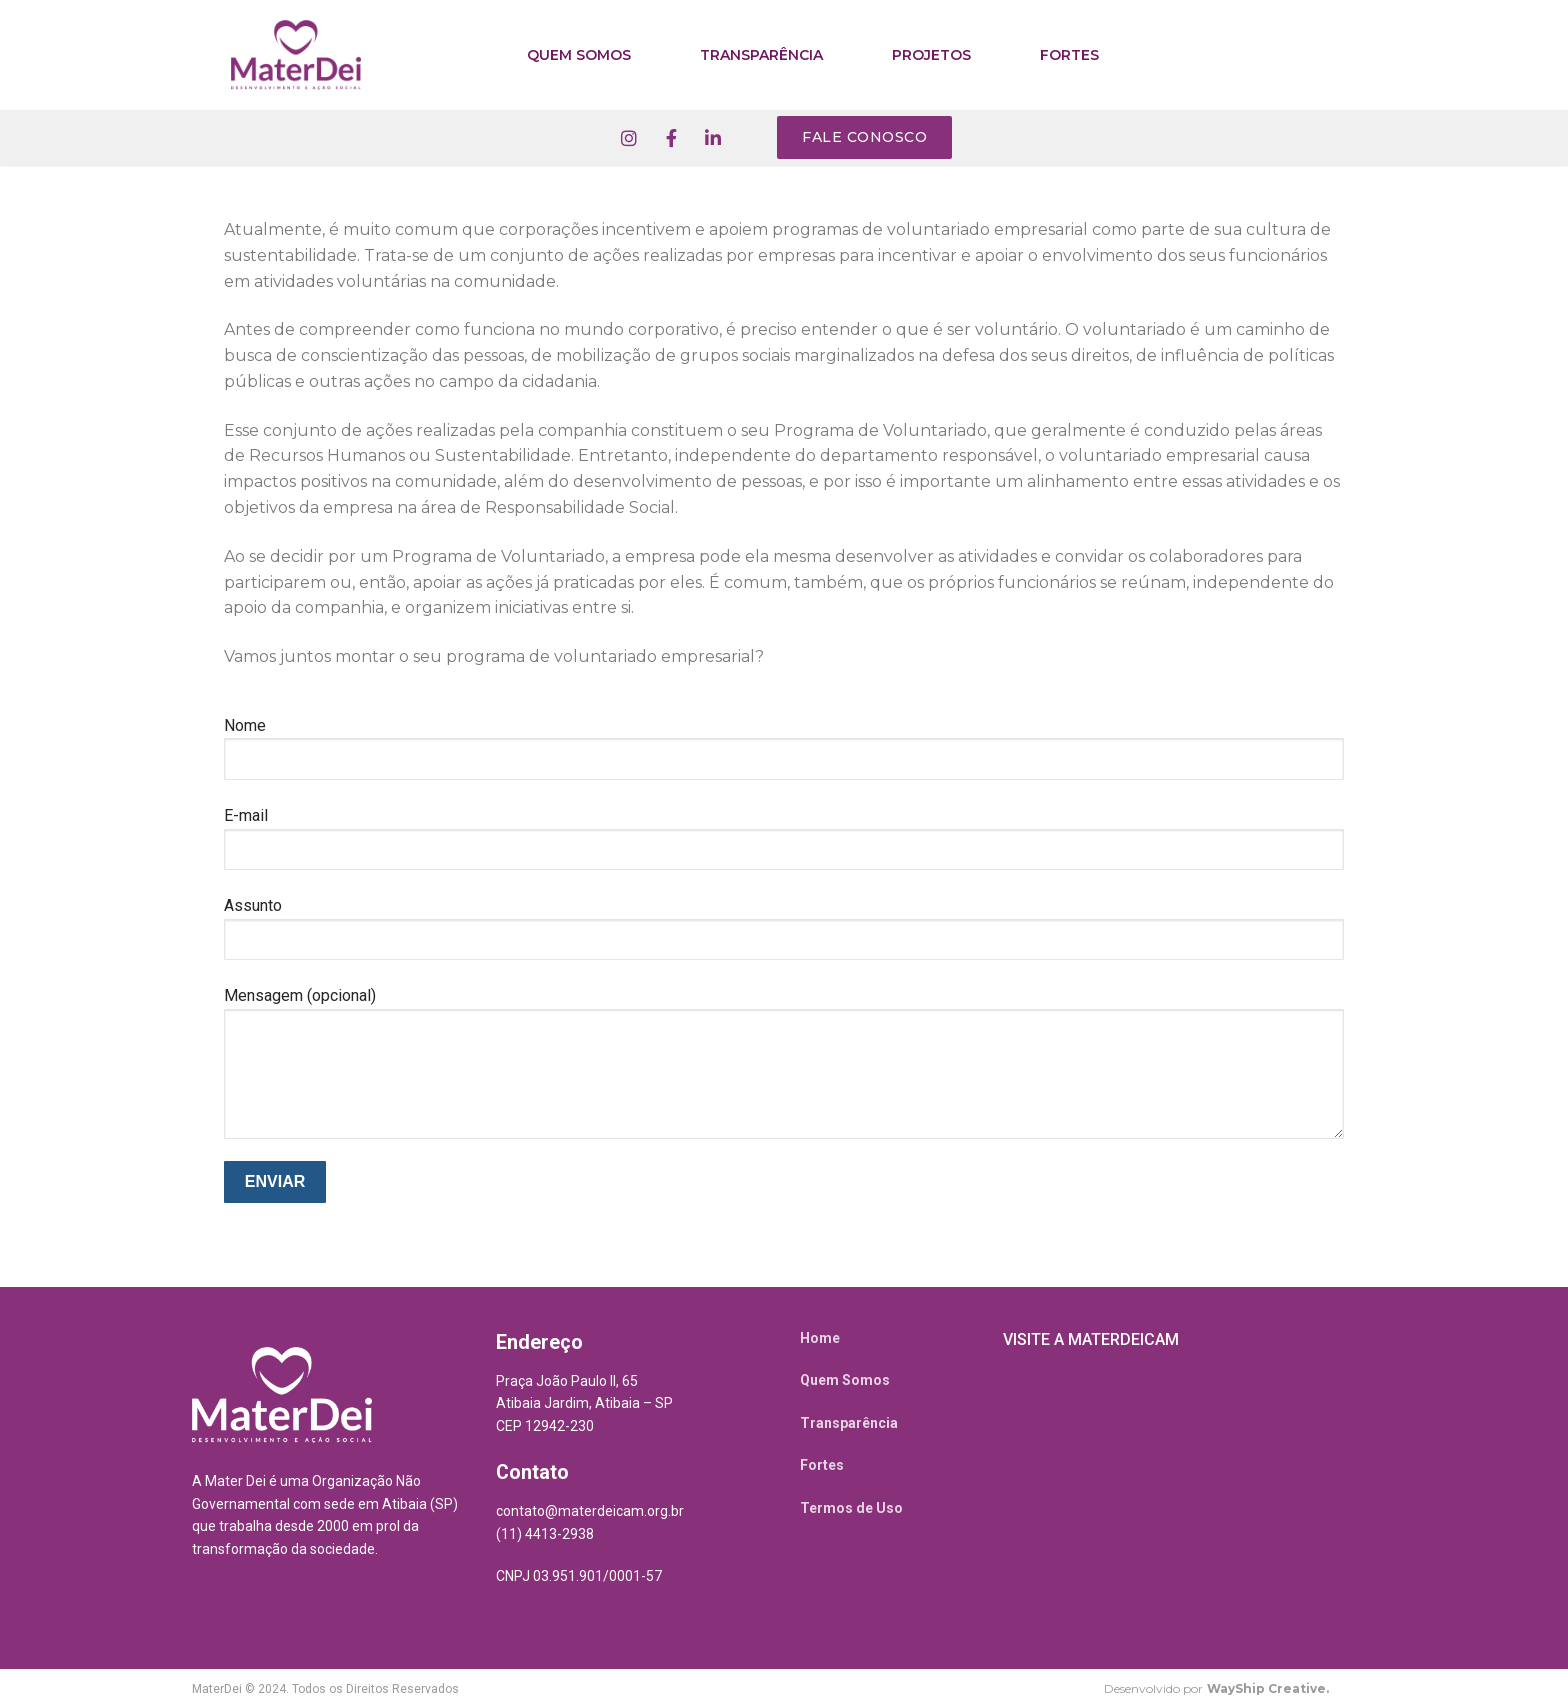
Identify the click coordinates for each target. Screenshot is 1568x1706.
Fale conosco (864, 137)
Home (820, 1338)
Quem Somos (845, 1380)
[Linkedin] (713, 138)
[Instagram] (629, 138)
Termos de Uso (851, 1508)
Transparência (849, 1423)
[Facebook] (671, 138)
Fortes (822, 1465)
